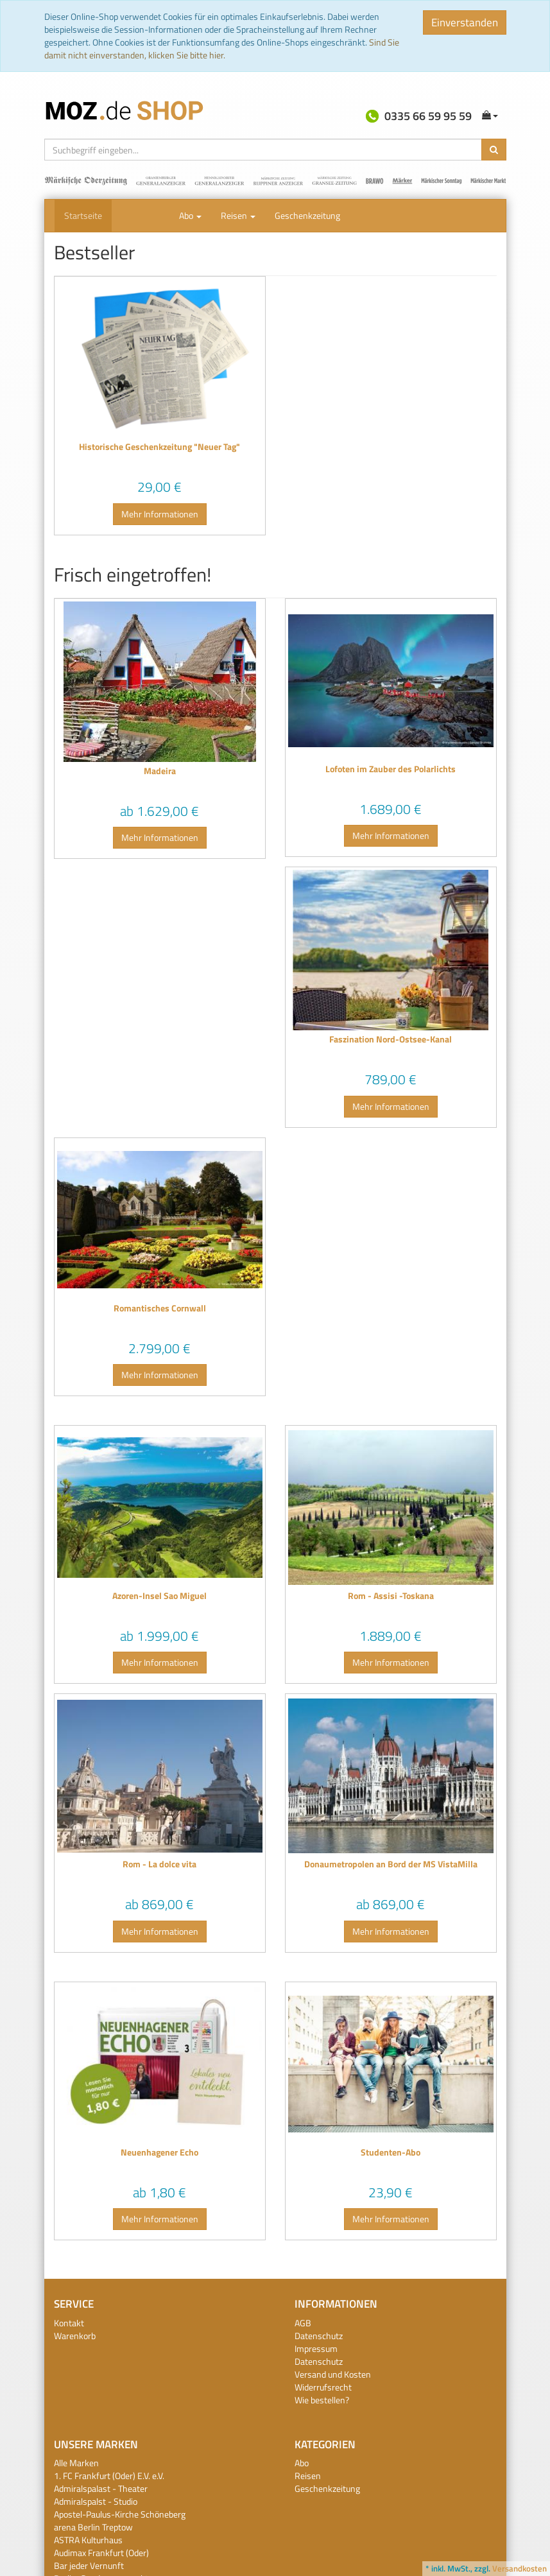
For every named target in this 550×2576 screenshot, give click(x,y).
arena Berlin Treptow (93, 2527)
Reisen (238, 215)
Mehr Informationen (159, 514)
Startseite (83, 215)
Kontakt (69, 2323)
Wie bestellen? (322, 2400)
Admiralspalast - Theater (101, 2488)
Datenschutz (319, 2335)
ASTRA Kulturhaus (88, 2539)
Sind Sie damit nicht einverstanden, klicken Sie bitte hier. (221, 48)
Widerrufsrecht (323, 2387)
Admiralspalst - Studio (95, 2501)
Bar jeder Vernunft (89, 2565)
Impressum (316, 2348)
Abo (190, 215)
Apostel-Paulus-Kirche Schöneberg (119, 2514)
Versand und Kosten (333, 2374)
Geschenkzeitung (307, 215)
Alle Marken (76, 2462)
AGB (303, 2323)
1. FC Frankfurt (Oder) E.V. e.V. (109, 2475)
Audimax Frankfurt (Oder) (101, 2552)
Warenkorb (75, 2335)
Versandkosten (519, 2568)
